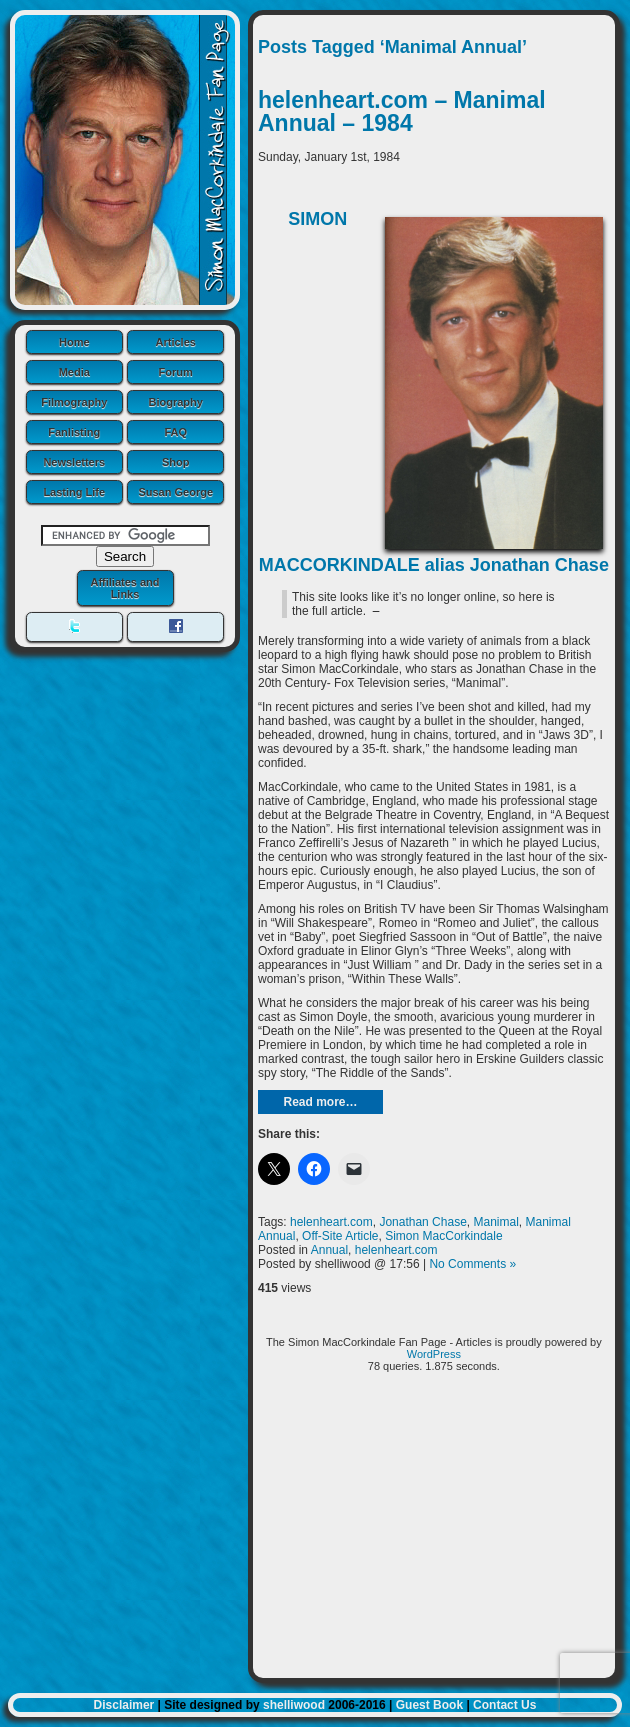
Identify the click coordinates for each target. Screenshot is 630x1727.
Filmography (74, 402)
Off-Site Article (340, 1236)
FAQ (175, 432)
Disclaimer (124, 1705)
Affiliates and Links (124, 588)
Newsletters (74, 462)
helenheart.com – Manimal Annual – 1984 (402, 111)
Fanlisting (74, 432)
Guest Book (429, 1705)
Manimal (495, 1222)
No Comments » (472, 1264)
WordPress (434, 1354)
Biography (176, 402)
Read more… (320, 1102)
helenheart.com (331, 1222)
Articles (176, 342)
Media (74, 372)
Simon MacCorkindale (443, 1236)
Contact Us (504, 1705)
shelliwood (294, 1705)
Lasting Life (74, 492)
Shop (176, 462)
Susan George (175, 492)
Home (74, 342)
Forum (176, 372)
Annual (329, 1250)
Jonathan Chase (422, 1222)
